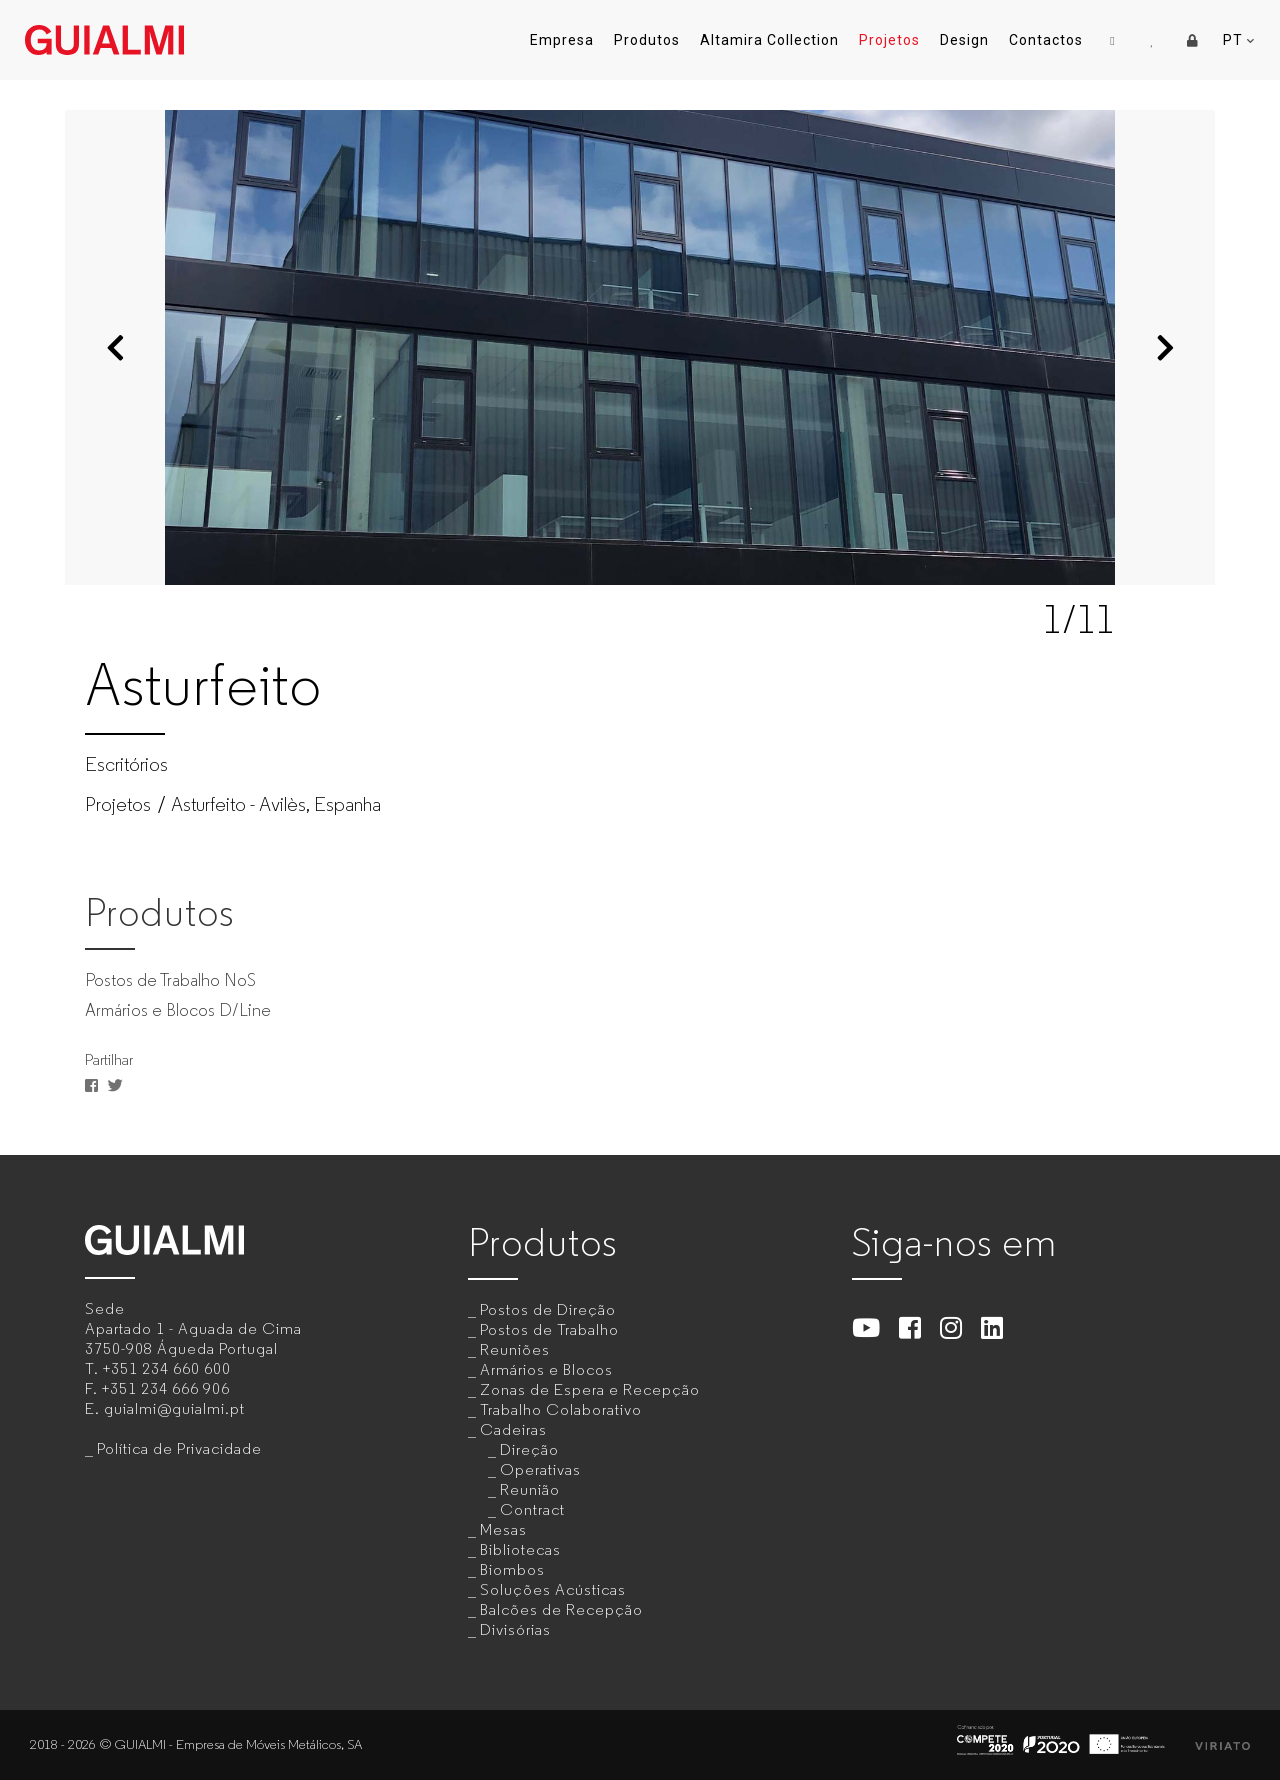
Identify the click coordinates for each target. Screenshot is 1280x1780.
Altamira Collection (769, 40)
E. (165, 1408)
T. (158, 1368)
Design (964, 40)
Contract (532, 1509)
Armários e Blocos (546, 1369)
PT (1239, 40)
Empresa (562, 40)
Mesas (503, 1529)
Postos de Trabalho (549, 1329)
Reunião (530, 1489)
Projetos (889, 40)
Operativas (540, 1469)
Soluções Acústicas (553, 1589)
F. (157, 1388)
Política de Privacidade (179, 1448)
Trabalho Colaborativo (561, 1409)
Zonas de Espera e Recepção (590, 1389)
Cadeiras (513, 1429)
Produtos (647, 40)
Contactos (1046, 40)
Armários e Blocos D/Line (178, 1010)
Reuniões (515, 1349)
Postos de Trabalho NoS (170, 980)
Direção (529, 1449)
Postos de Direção (548, 1309)
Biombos (512, 1569)
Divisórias (515, 1629)
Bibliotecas (520, 1549)
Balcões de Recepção (561, 1609)
